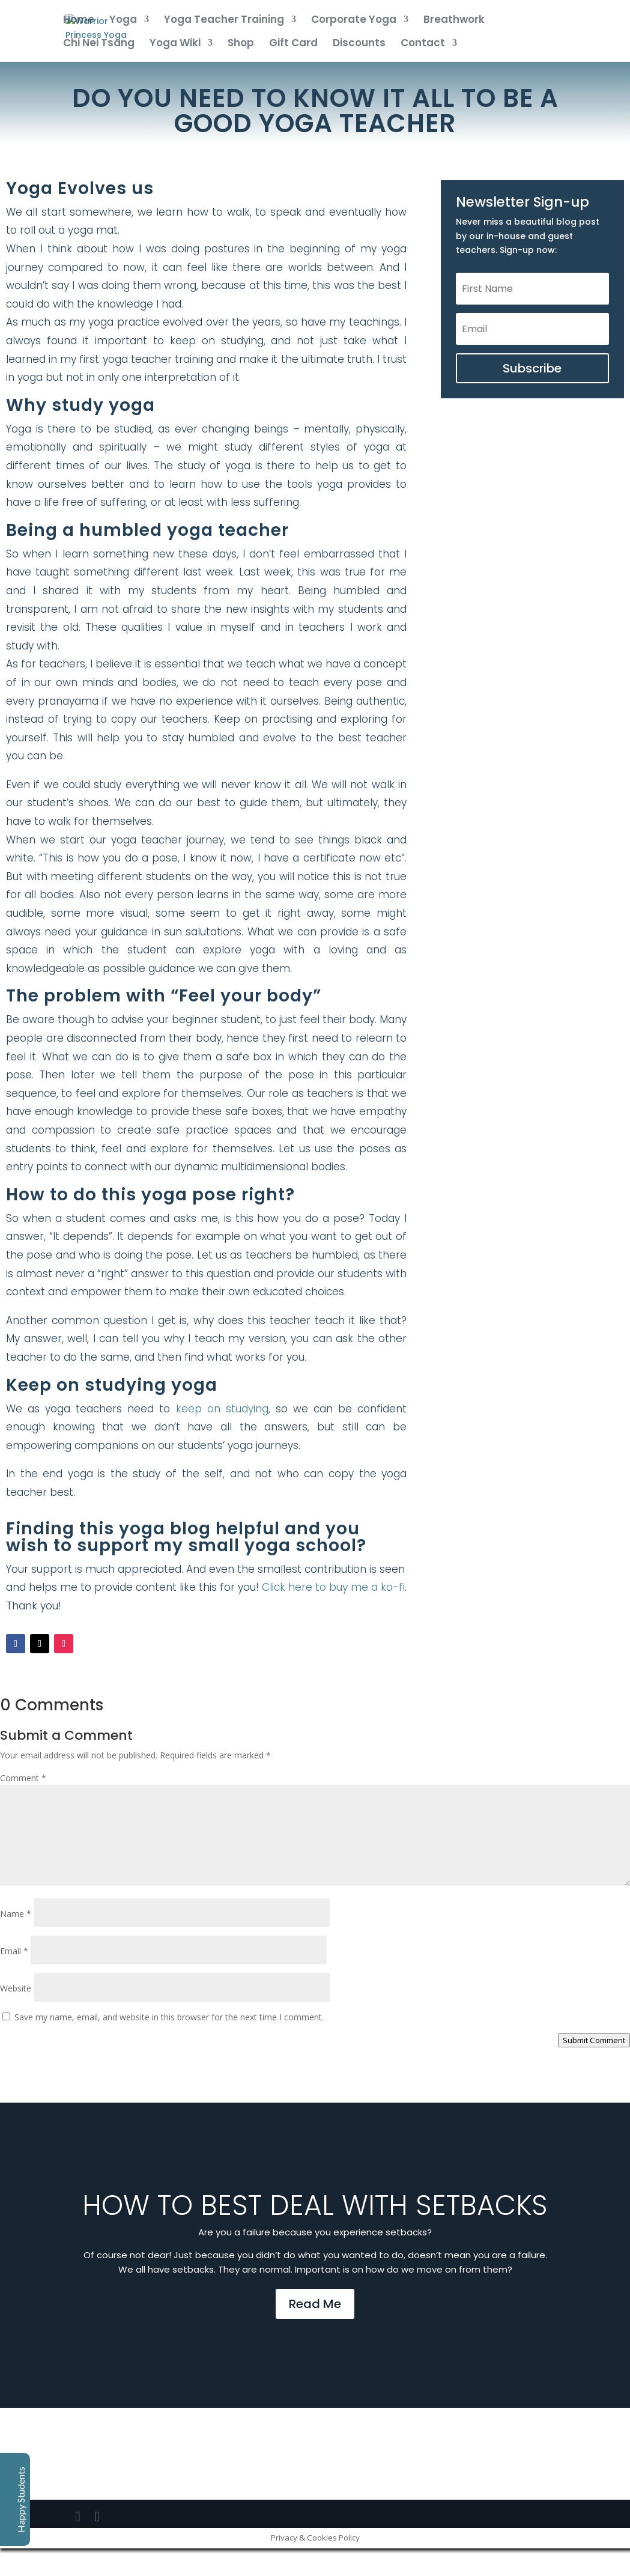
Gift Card (293, 44)
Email (14, 1951)
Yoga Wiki (175, 44)
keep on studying (222, 1409)
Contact (423, 44)
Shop (241, 44)
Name (15, 1913)
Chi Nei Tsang (99, 44)
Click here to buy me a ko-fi (333, 1587)
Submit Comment (594, 2040)
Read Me (315, 2303)
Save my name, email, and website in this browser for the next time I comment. (169, 2017)
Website (15, 1988)
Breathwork (454, 20)
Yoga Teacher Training (224, 20)
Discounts (359, 44)
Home (78, 20)
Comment (23, 1778)
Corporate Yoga (353, 20)
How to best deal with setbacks (315, 2205)
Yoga (123, 20)
